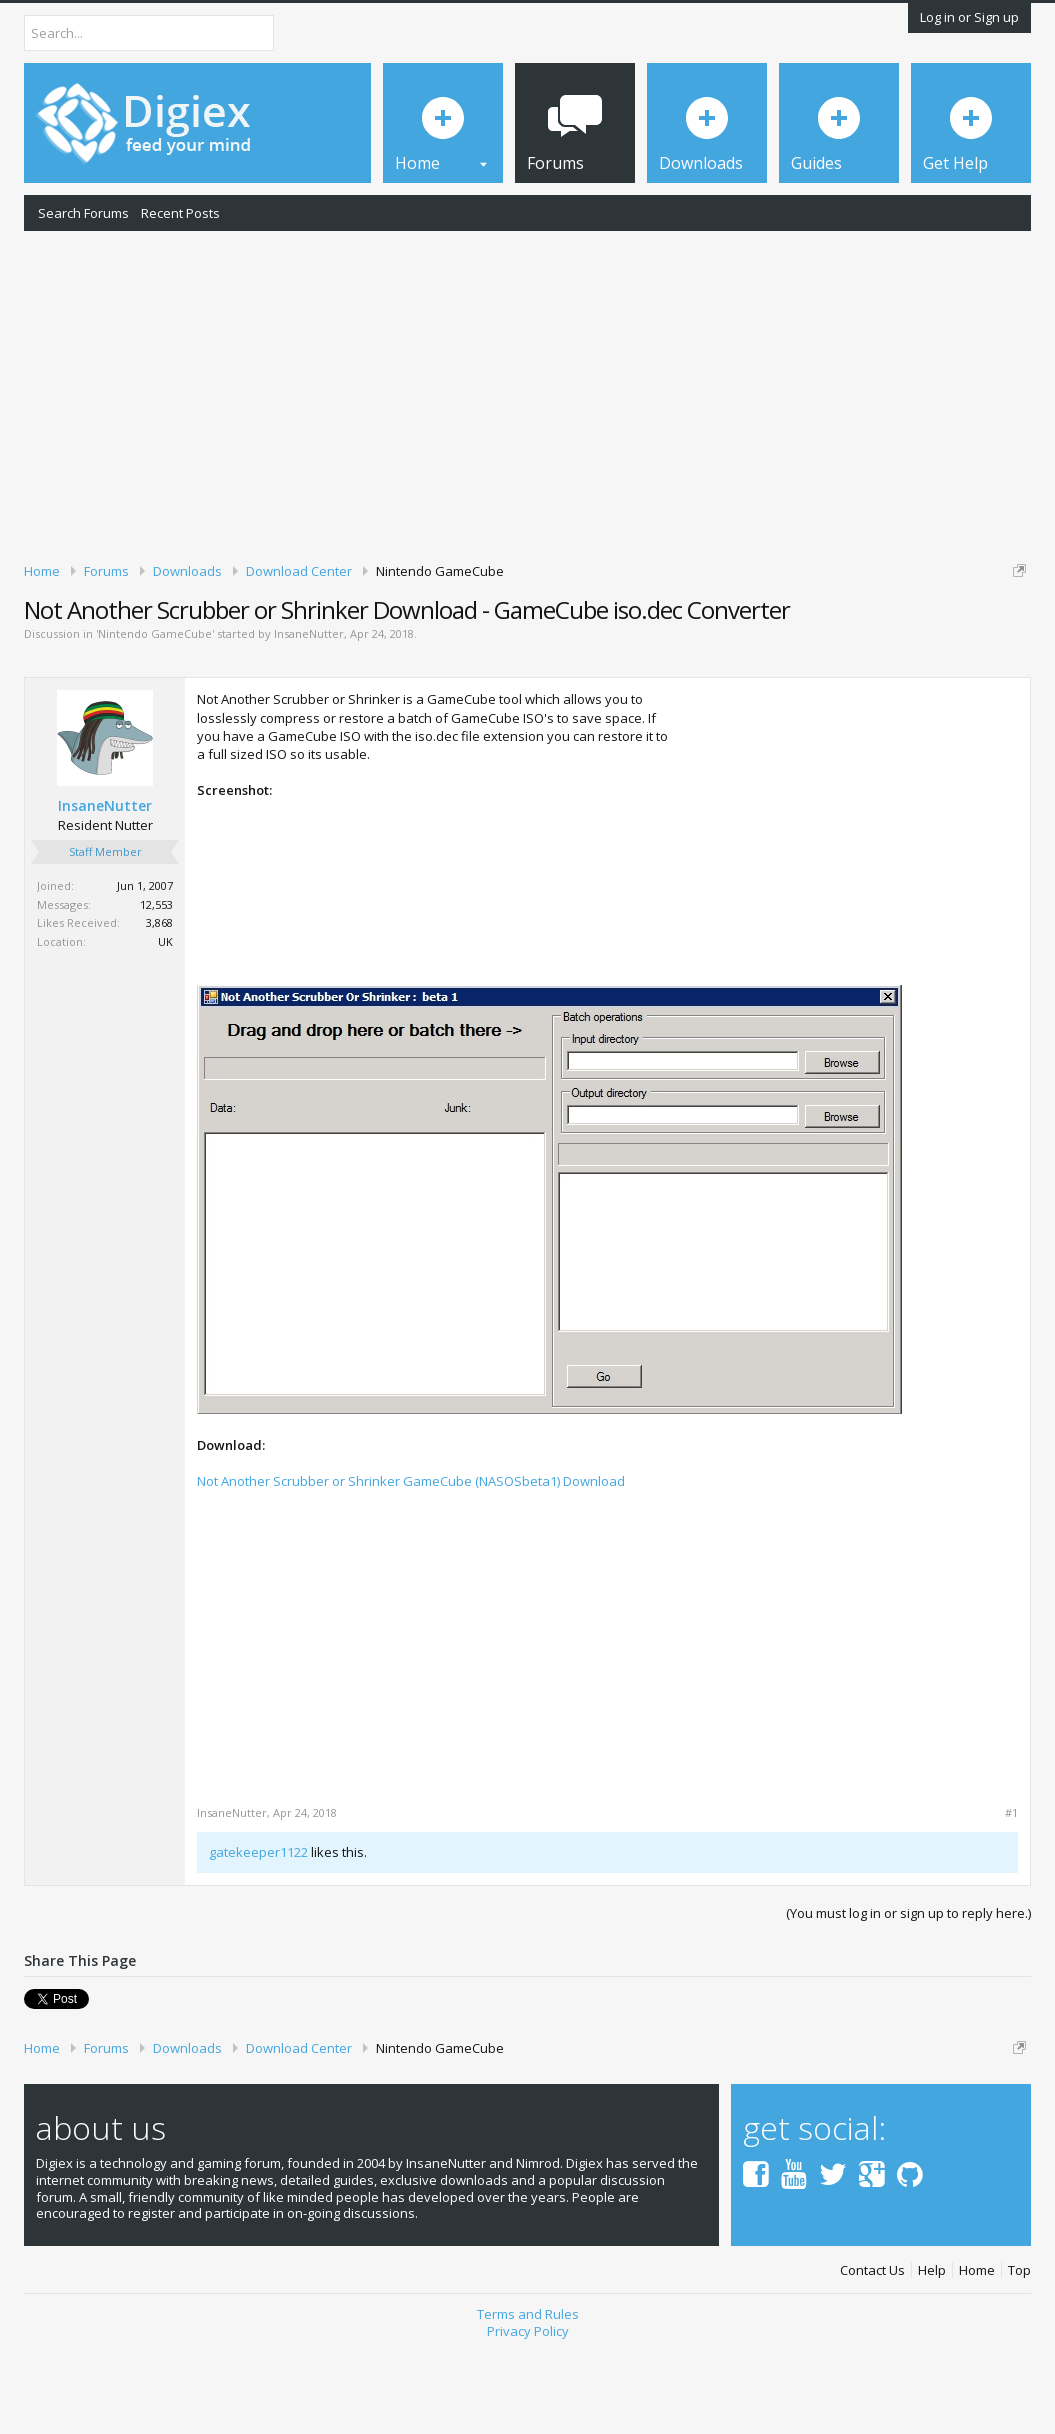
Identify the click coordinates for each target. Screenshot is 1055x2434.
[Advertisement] (527, 393)
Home (977, 2356)
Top (1019, 2356)
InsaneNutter (309, 719)
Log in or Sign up (969, 17)
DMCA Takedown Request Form (571, 648)
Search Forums (83, 213)
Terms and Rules (528, 2400)
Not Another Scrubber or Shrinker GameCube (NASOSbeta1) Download (411, 1567)
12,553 (156, 990)
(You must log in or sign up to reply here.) (908, 1999)
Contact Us (872, 2356)
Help (932, 2356)
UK (165, 1027)
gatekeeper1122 (258, 1938)
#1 (1011, 1899)
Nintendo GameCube (155, 719)
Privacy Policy (528, 2417)
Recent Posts (180, 213)
